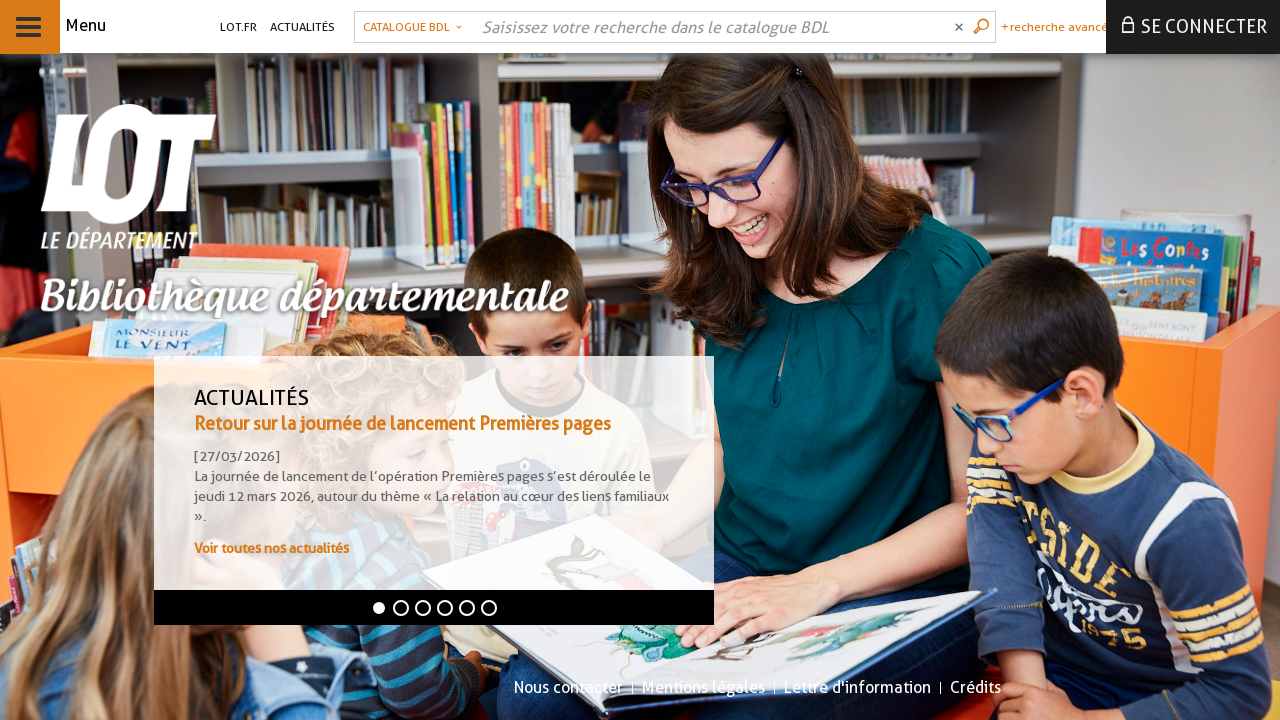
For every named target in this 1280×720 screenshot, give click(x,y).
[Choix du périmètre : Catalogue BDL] (412, 27)
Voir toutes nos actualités (271, 548)
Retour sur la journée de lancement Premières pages (402, 423)
